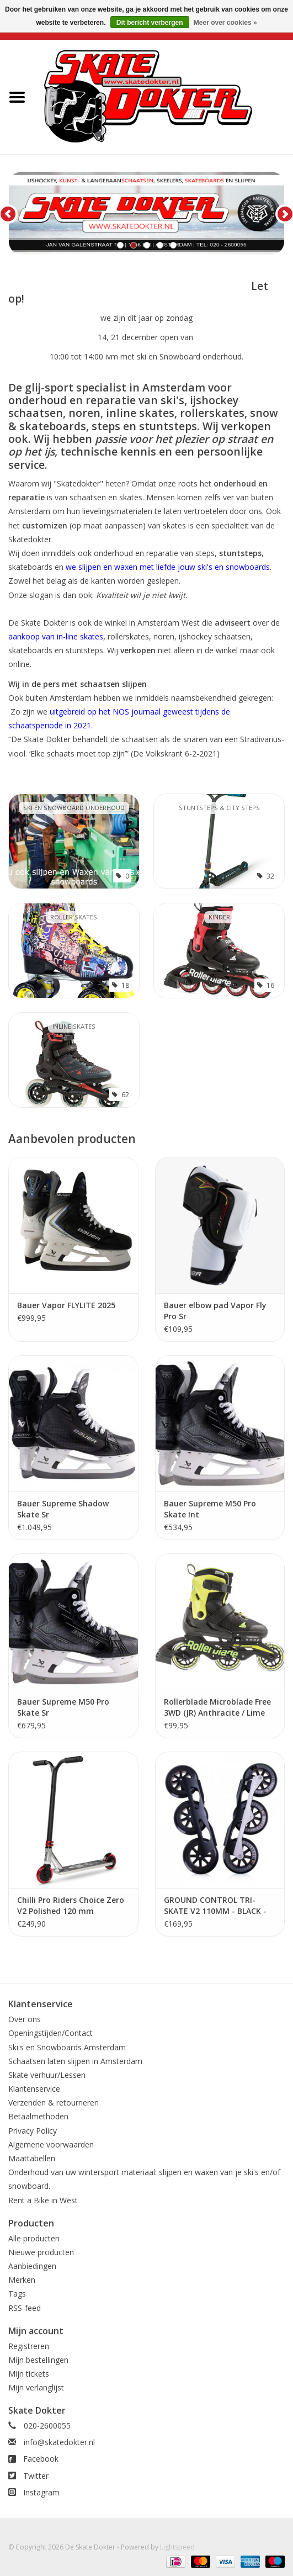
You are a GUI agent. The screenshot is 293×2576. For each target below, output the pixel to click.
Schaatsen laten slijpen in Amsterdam (75, 2061)
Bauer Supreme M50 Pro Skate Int (210, 1509)
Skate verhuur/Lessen (47, 2075)
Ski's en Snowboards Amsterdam (67, 2047)
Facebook (40, 2458)
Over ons (24, 2019)
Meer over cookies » (225, 23)
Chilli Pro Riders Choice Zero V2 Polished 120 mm (70, 1905)
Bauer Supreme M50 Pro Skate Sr (63, 1707)
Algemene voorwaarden (51, 2144)
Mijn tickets (28, 2373)
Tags (17, 2293)
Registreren (28, 2346)
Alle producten (34, 2238)
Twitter (36, 2476)
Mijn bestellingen (38, 2360)
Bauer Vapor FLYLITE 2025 (66, 1305)
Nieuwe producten (41, 2252)
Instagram (41, 2492)
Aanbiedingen (32, 2266)
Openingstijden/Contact (50, 2033)
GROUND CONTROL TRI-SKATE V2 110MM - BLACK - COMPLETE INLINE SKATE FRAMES (215, 1906)
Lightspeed (177, 2547)
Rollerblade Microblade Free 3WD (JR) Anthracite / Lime (217, 1707)
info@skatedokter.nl (59, 2442)
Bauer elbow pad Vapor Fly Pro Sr (215, 1310)
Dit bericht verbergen (149, 23)
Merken (21, 2280)
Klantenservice (34, 2088)
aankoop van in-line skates (55, 636)
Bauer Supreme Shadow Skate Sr (63, 1509)
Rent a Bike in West (43, 2200)
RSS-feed (24, 2308)
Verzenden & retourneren (53, 2102)
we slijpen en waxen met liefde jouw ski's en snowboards (168, 567)
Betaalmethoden (38, 2116)
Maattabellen (31, 2158)
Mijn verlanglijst (36, 2387)
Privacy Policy (32, 2130)
